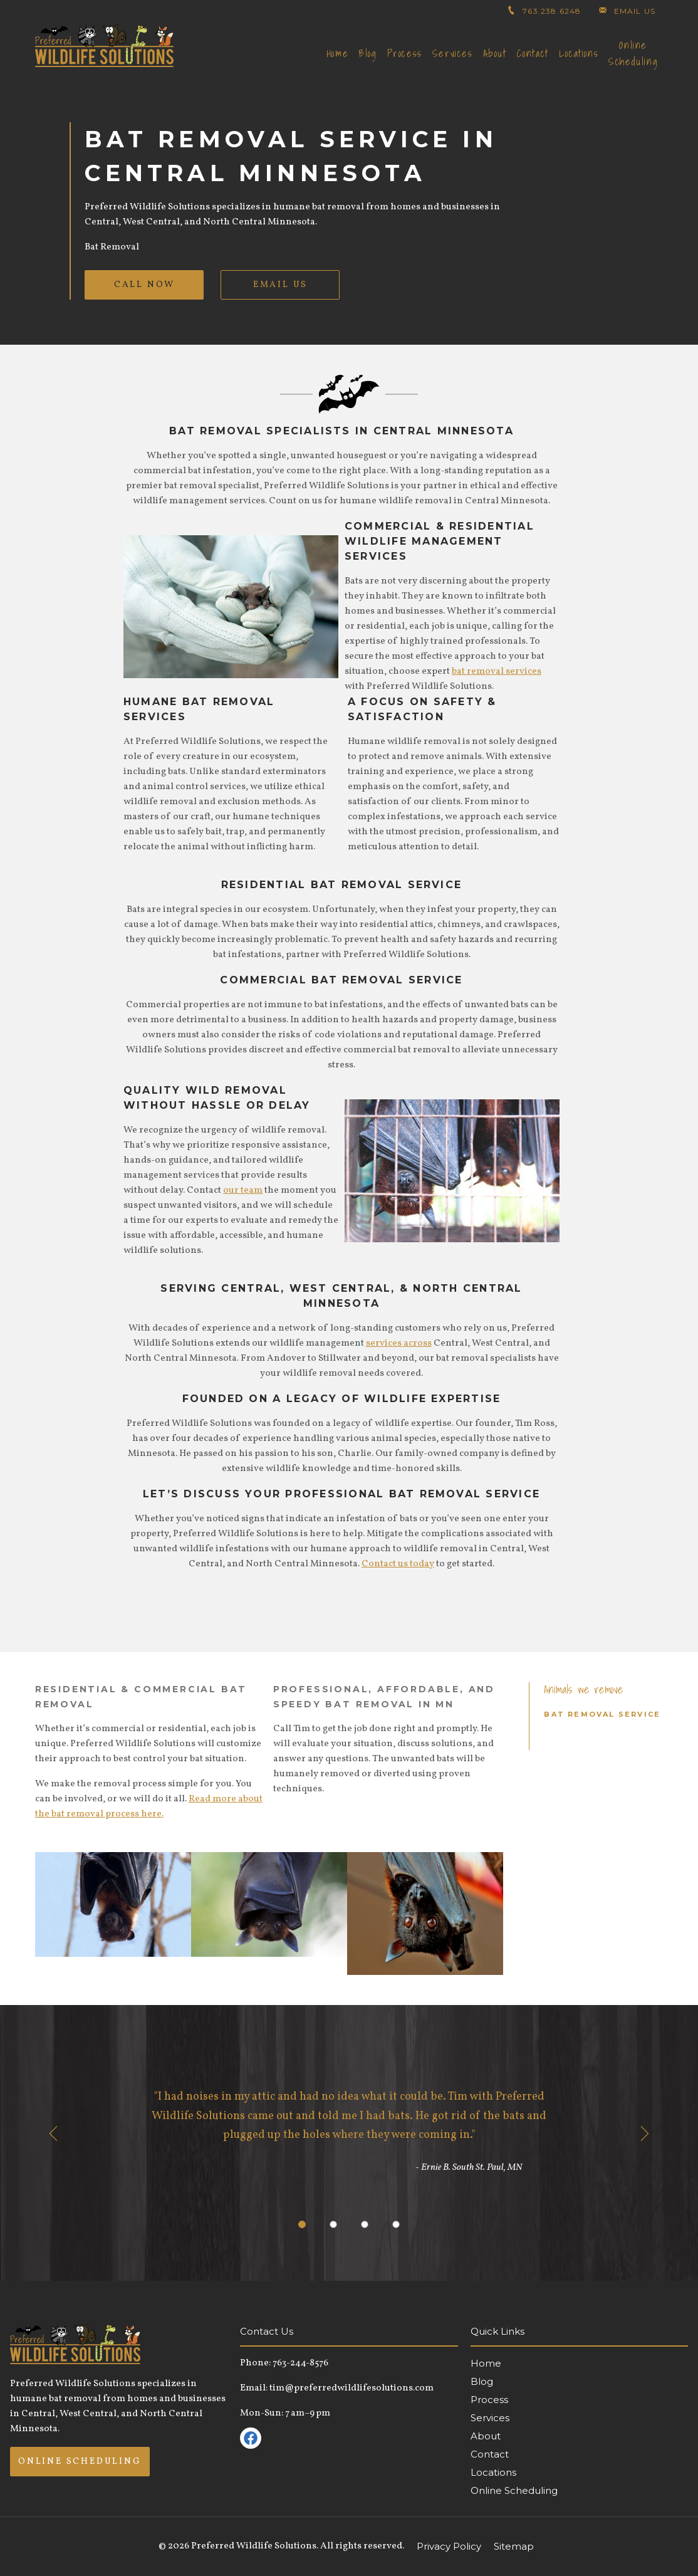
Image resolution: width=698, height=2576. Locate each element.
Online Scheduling (633, 53)
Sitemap (514, 2546)
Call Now (144, 285)
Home (337, 53)
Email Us (280, 285)
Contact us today (398, 1564)
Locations (578, 53)
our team (243, 1190)
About (495, 53)
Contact (533, 53)
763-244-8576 (300, 2363)
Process (404, 53)
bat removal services (496, 671)
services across (399, 1343)
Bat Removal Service (602, 1714)
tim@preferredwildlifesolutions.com (351, 2388)
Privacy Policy (449, 2546)
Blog (367, 53)
